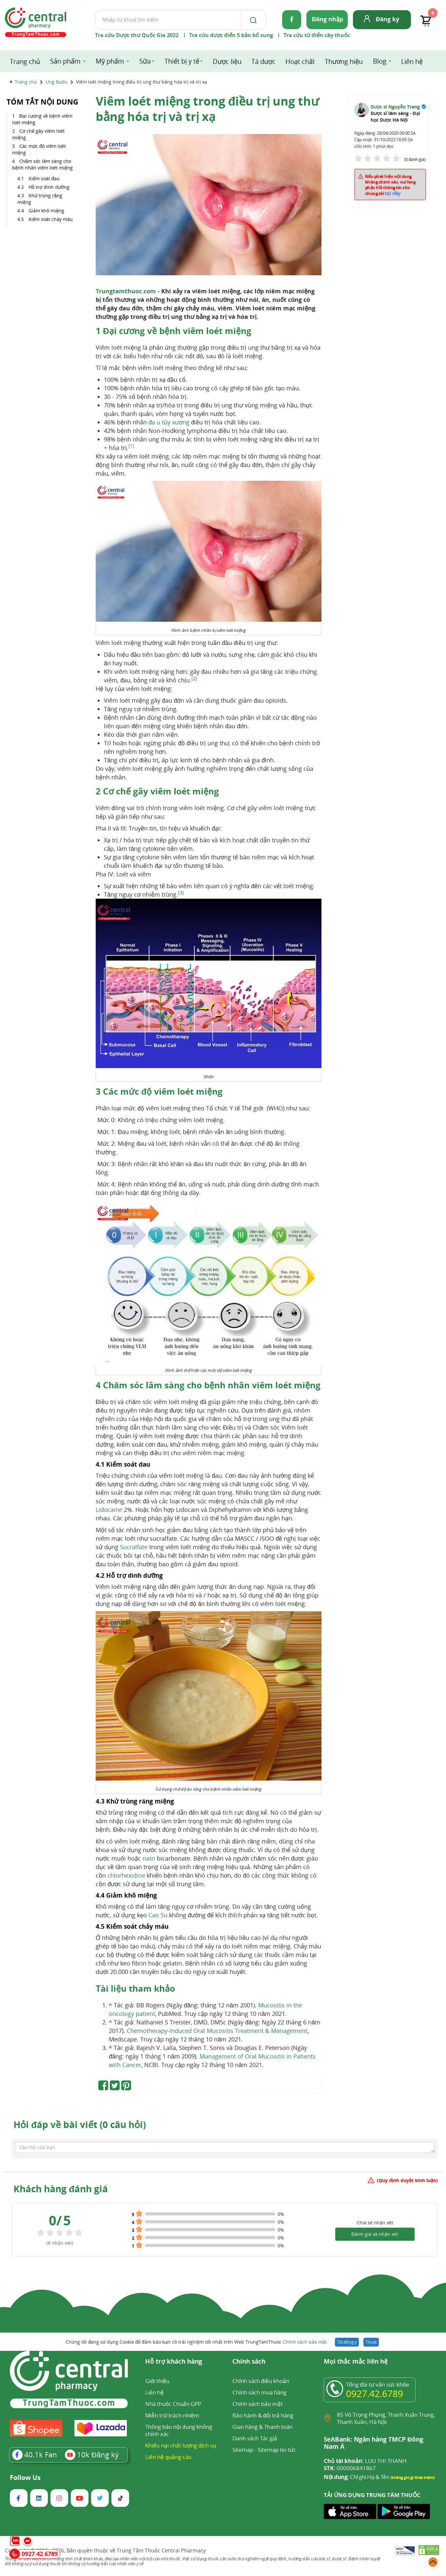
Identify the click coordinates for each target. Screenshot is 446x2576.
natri (149, 1858)
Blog (379, 61)
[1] (131, 446)
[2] (194, 678)
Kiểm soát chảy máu (51, 219)
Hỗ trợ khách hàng (173, 2362)
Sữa (145, 61)
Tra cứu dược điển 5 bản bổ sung (231, 35)
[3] (181, 893)
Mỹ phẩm (110, 61)
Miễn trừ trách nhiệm (172, 2415)
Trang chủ (25, 61)
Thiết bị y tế (182, 61)
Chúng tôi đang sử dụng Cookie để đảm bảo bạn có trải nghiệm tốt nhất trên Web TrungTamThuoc (196, 2342)
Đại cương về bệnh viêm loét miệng (42, 119)
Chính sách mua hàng (259, 2392)
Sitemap (242, 2449)
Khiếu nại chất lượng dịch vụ (181, 2445)
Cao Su (157, 1915)
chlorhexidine (126, 1875)
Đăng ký (387, 19)
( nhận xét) (59, 2243)
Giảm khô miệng (46, 210)
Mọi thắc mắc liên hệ (356, 2362)
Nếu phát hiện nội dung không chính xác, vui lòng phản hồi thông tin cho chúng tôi (390, 184)
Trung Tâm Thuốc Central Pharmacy (161, 2550)
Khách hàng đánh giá (60, 2188)
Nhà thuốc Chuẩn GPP (173, 2404)
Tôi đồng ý (347, 2342)
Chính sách (248, 2362)
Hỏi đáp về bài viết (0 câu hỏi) (79, 2124)
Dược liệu (227, 61)
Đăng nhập (327, 19)
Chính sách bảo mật (305, 2342)
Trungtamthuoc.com (126, 291)
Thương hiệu (344, 61)
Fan (34, 2454)
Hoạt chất (300, 61)
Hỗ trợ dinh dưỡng (49, 187)
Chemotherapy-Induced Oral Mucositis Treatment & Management (217, 2031)
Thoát (371, 2342)
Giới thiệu (157, 2381)
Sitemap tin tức (277, 2449)
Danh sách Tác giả (254, 2438)
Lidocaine (109, 1509)
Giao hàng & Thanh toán (262, 2426)
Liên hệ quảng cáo (168, 2457)
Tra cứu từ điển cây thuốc (316, 35)
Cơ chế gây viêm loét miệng (38, 134)
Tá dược (263, 61)
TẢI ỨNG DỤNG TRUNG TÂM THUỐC (372, 2495)
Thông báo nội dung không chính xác (178, 2430)
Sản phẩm (65, 61)
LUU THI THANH (365, 2461)
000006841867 (350, 2468)
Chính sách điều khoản (260, 2381)
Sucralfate (133, 1547)
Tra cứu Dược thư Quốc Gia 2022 (137, 35)
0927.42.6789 (374, 2393)
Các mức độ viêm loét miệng (39, 149)
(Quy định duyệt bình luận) (407, 2180)
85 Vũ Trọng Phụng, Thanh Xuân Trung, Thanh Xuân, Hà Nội (386, 2418)
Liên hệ (412, 61)
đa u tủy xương (168, 422)
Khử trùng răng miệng (39, 198)
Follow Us (25, 2477)
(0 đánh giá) (415, 159)
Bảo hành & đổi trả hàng (262, 2415)
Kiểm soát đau (44, 178)
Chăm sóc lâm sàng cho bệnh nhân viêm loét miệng (42, 164)
